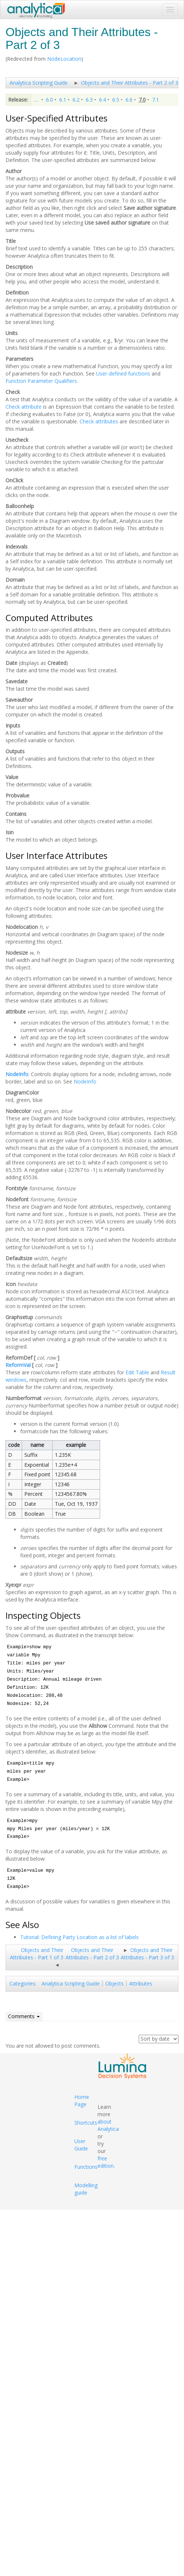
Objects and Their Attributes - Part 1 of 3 (36, 1953)
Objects (114, 1983)
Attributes (140, 1983)
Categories (22, 1983)
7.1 (155, 99)
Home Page (81, 2100)
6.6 (128, 99)
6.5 (115, 99)
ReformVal (18, 1364)
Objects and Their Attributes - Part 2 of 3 (129, 82)
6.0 (49, 99)
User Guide (81, 2145)
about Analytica (108, 2125)
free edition (106, 2162)
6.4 (102, 99)
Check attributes (98, 421)
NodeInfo (17, 1074)
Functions (86, 2166)
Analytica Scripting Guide (39, 82)
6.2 (75, 99)
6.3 (89, 99)
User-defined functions (123, 373)
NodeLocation (64, 58)
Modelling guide (86, 2189)
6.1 (62, 99)
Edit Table (137, 1372)
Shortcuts (85, 2122)
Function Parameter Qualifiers (41, 380)
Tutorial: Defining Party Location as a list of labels (79, 1937)
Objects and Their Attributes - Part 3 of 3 (147, 1953)
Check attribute (24, 406)
